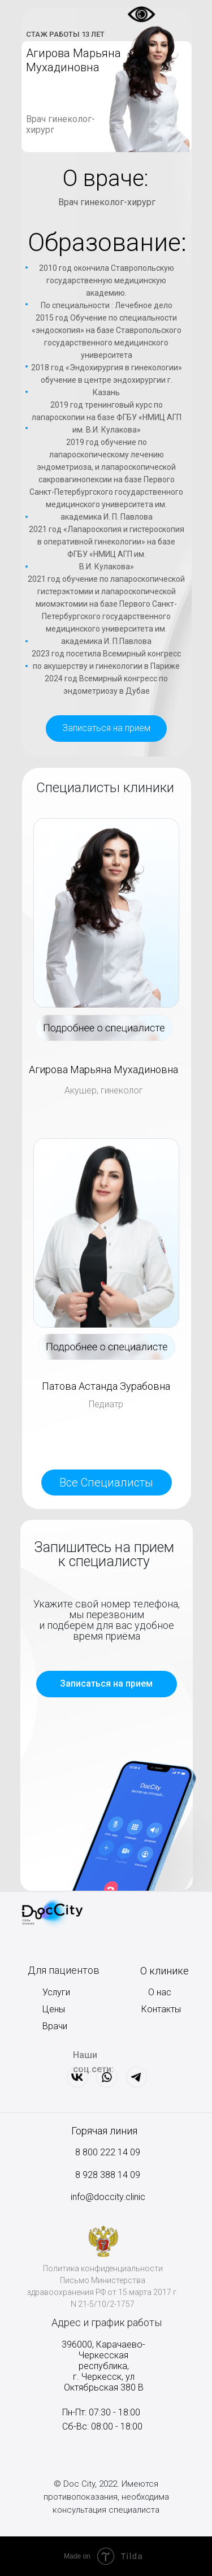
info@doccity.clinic (108, 2197)
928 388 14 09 (110, 2174)
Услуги (56, 1992)
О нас (159, 1992)
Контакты (161, 2009)
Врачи (54, 2026)
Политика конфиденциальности (103, 2268)
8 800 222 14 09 (107, 2152)
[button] (106, 728)
